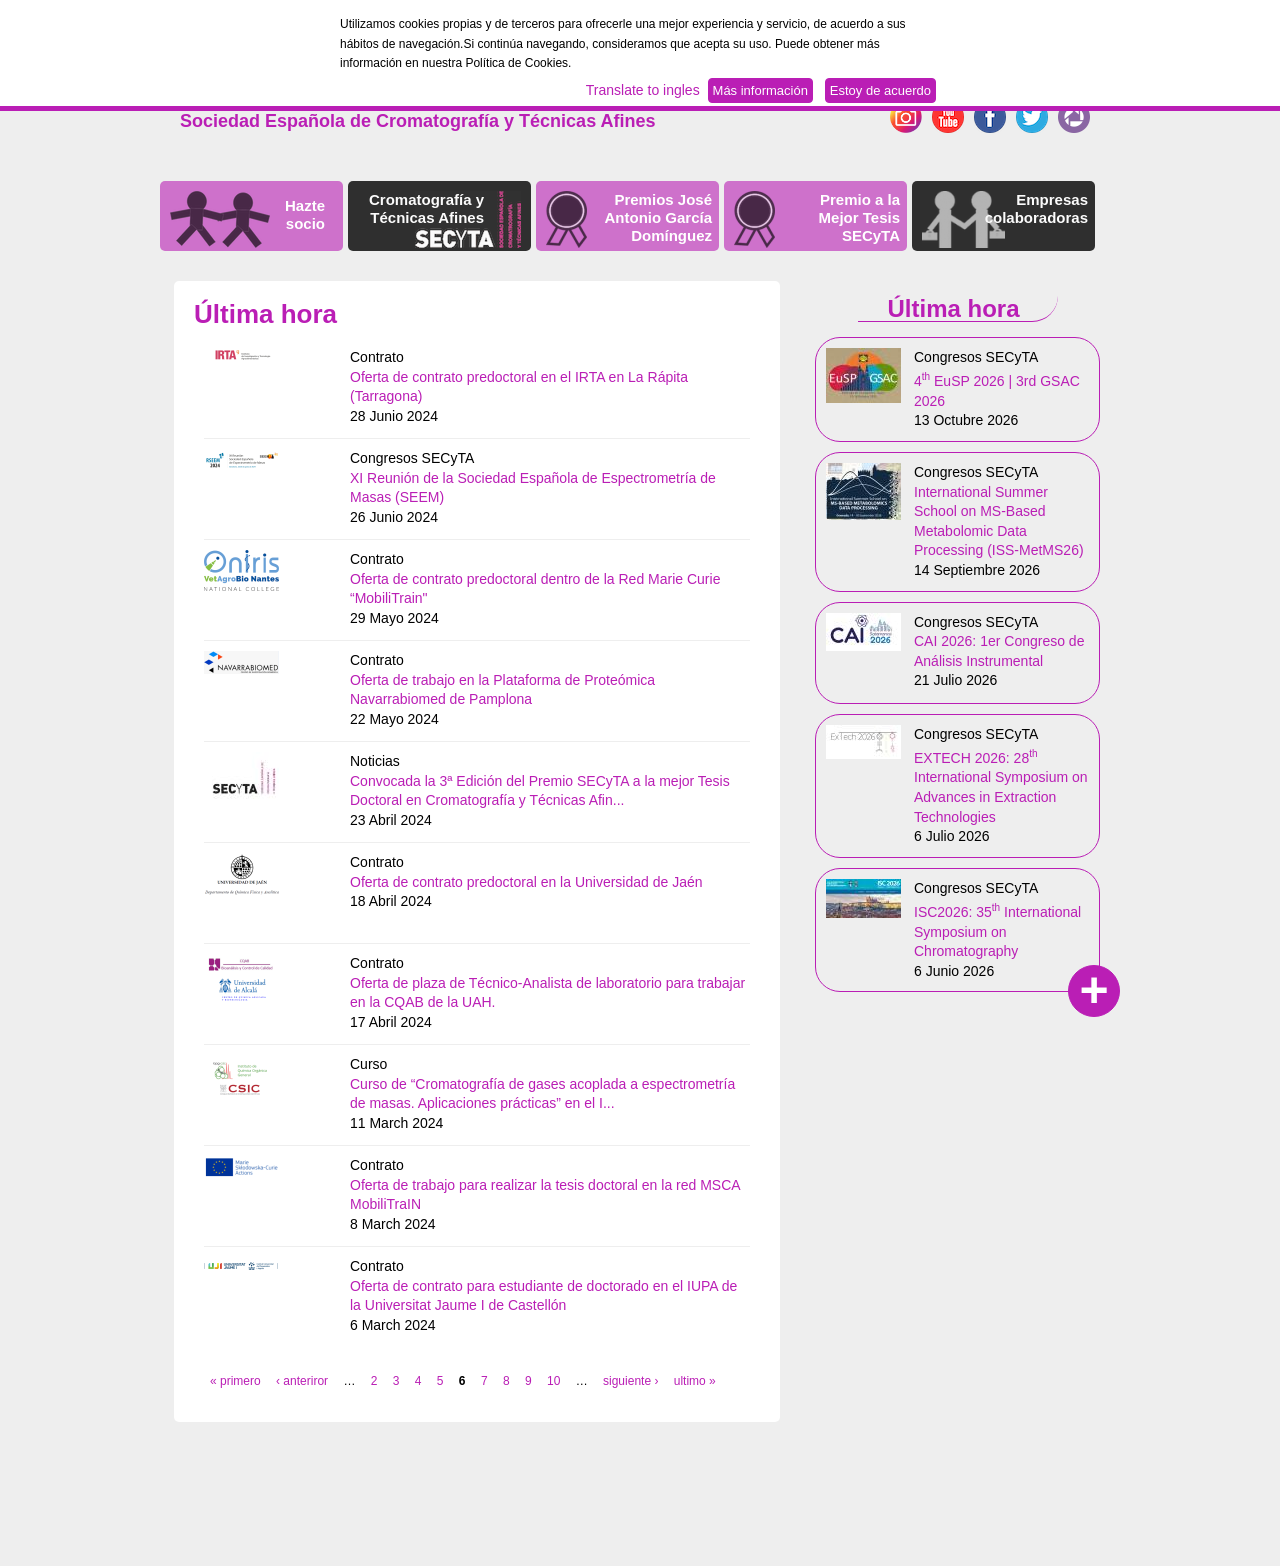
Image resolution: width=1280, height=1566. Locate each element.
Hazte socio (305, 214)
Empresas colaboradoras (1036, 208)
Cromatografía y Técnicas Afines (426, 208)
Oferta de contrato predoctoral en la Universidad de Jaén (526, 882)
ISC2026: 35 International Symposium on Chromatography (997, 931)
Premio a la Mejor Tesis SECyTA (859, 217)
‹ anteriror (302, 1381)
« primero (235, 1381)
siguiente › (630, 1381)
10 (553, 1381)
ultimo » (695, 1381)
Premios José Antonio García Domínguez (658, 217)
